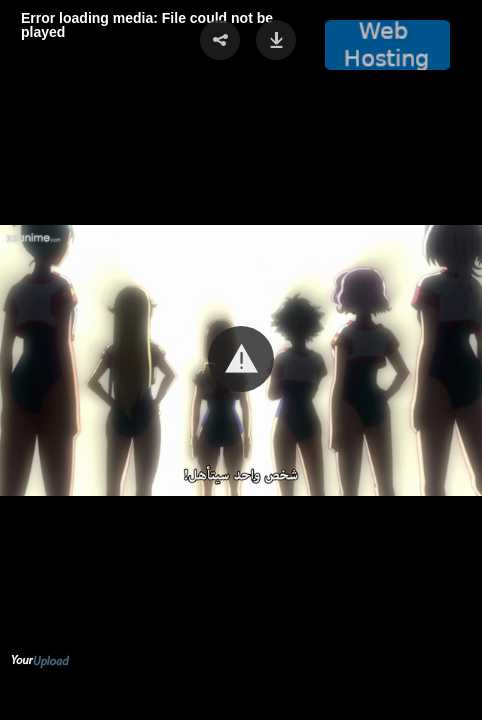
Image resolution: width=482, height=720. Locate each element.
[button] (241, 359)
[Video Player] (241, 360)
